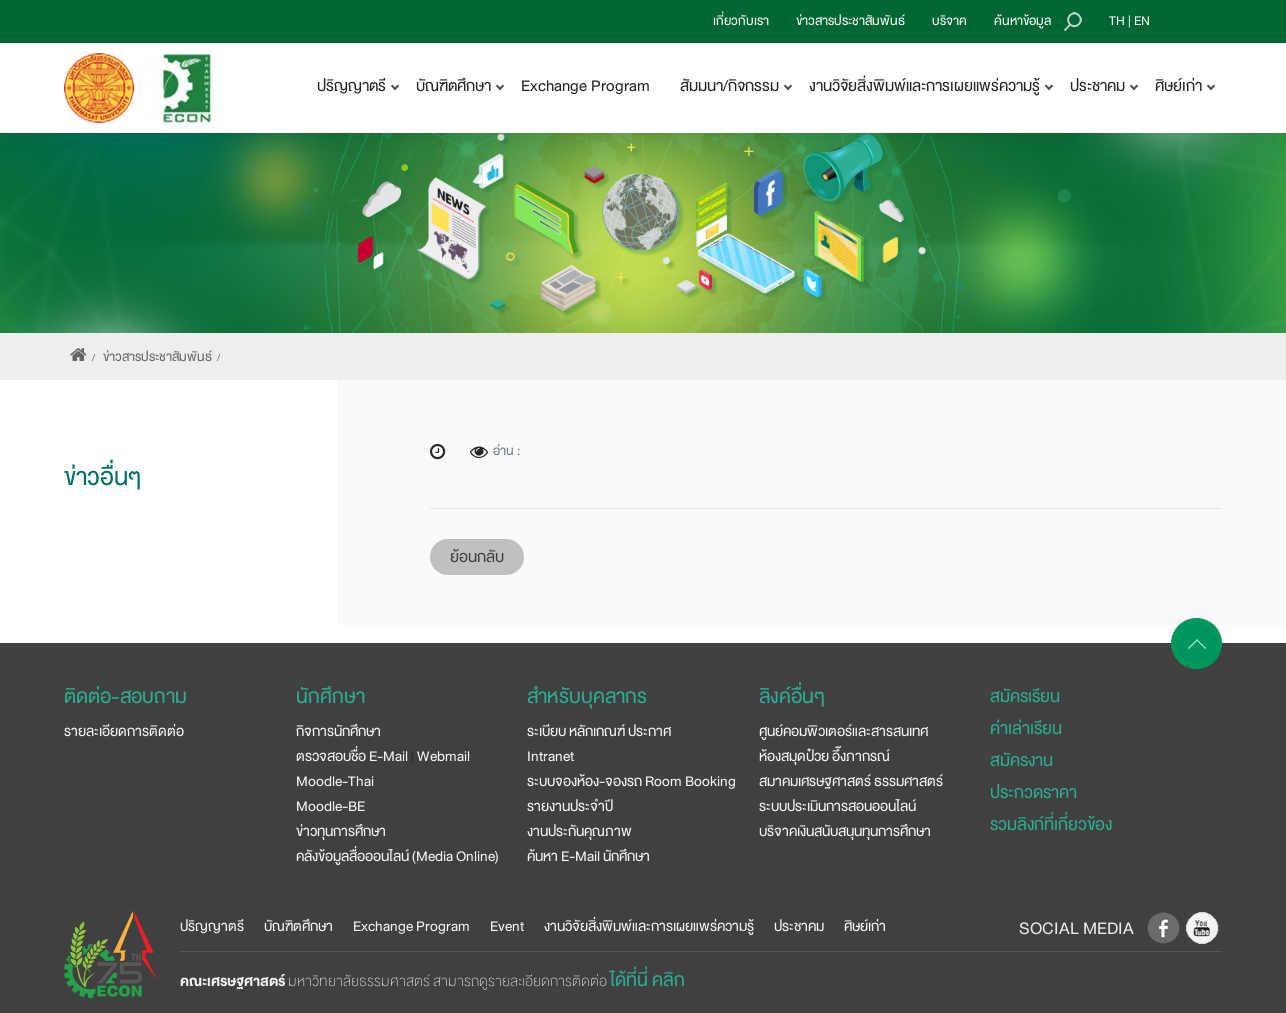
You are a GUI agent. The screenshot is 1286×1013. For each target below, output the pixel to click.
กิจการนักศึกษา (338, 731)
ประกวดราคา (1033, 792)
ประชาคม (799, 926)
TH (1117, 21)
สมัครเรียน (1025, 696)
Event (507, 926)
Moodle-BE (330, 806)
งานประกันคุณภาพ (579, 831)
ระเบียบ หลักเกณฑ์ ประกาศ (599, 731)
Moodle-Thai (335, 781)
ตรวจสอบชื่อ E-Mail (352, 756)
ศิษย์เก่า (865, 926)
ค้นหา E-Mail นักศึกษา (588, 856)
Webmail (443, 756)
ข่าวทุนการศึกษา (341, 831)
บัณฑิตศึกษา (298, 926)
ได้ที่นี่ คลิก (647, 980)
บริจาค (949, 21)
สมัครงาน (1021, 760)
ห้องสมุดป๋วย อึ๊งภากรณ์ (824, 756)
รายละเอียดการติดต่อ (124, 731)
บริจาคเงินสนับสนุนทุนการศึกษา (845, 831)
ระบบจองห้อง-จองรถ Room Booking (631, 781)
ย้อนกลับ (477, 557)
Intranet (550, 756)
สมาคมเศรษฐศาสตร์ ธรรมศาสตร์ (851, 781)
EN (1142, 21)
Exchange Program (585, 86)
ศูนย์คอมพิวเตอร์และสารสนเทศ (843, 731)
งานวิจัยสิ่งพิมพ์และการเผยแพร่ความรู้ (649, 926)
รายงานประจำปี (570, 806)
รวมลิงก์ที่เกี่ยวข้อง (1051, 824)
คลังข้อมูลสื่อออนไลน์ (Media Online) (397, 856)
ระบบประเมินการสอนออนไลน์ (837, 806)
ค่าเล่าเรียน (1026, 728)
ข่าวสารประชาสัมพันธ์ (850, 21)
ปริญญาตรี (212, 926)
